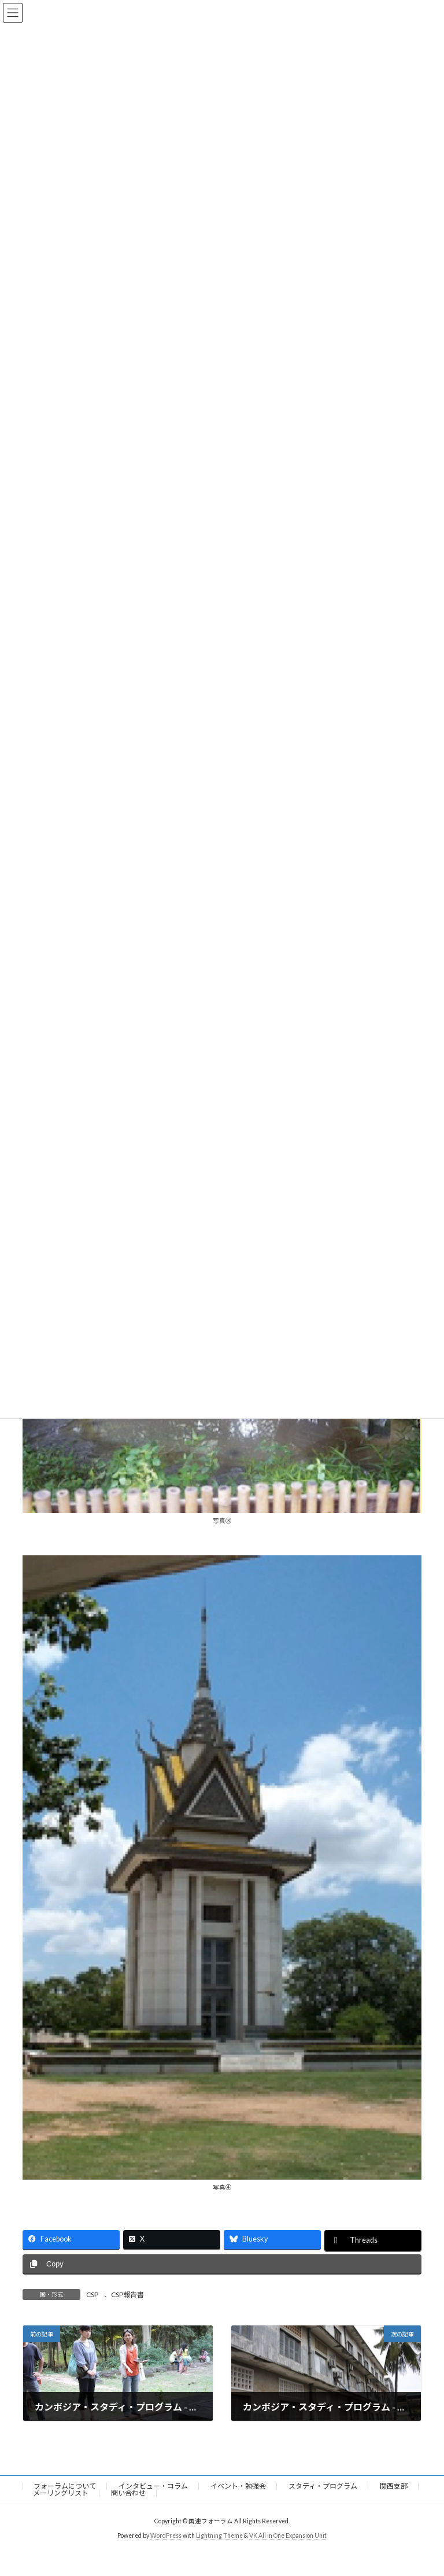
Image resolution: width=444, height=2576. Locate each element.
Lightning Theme (219, 2535)
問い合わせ (128, 2493)
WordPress (166, 2535)
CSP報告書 (127, 2294)
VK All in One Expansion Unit (288, 2535)
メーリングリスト (60, 2493)
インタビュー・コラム (153, 2486)
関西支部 (394, 2486)
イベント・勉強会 (238, 2486)
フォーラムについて (65, 2486)
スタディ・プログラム (322, 2486)
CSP (92, 2294)
